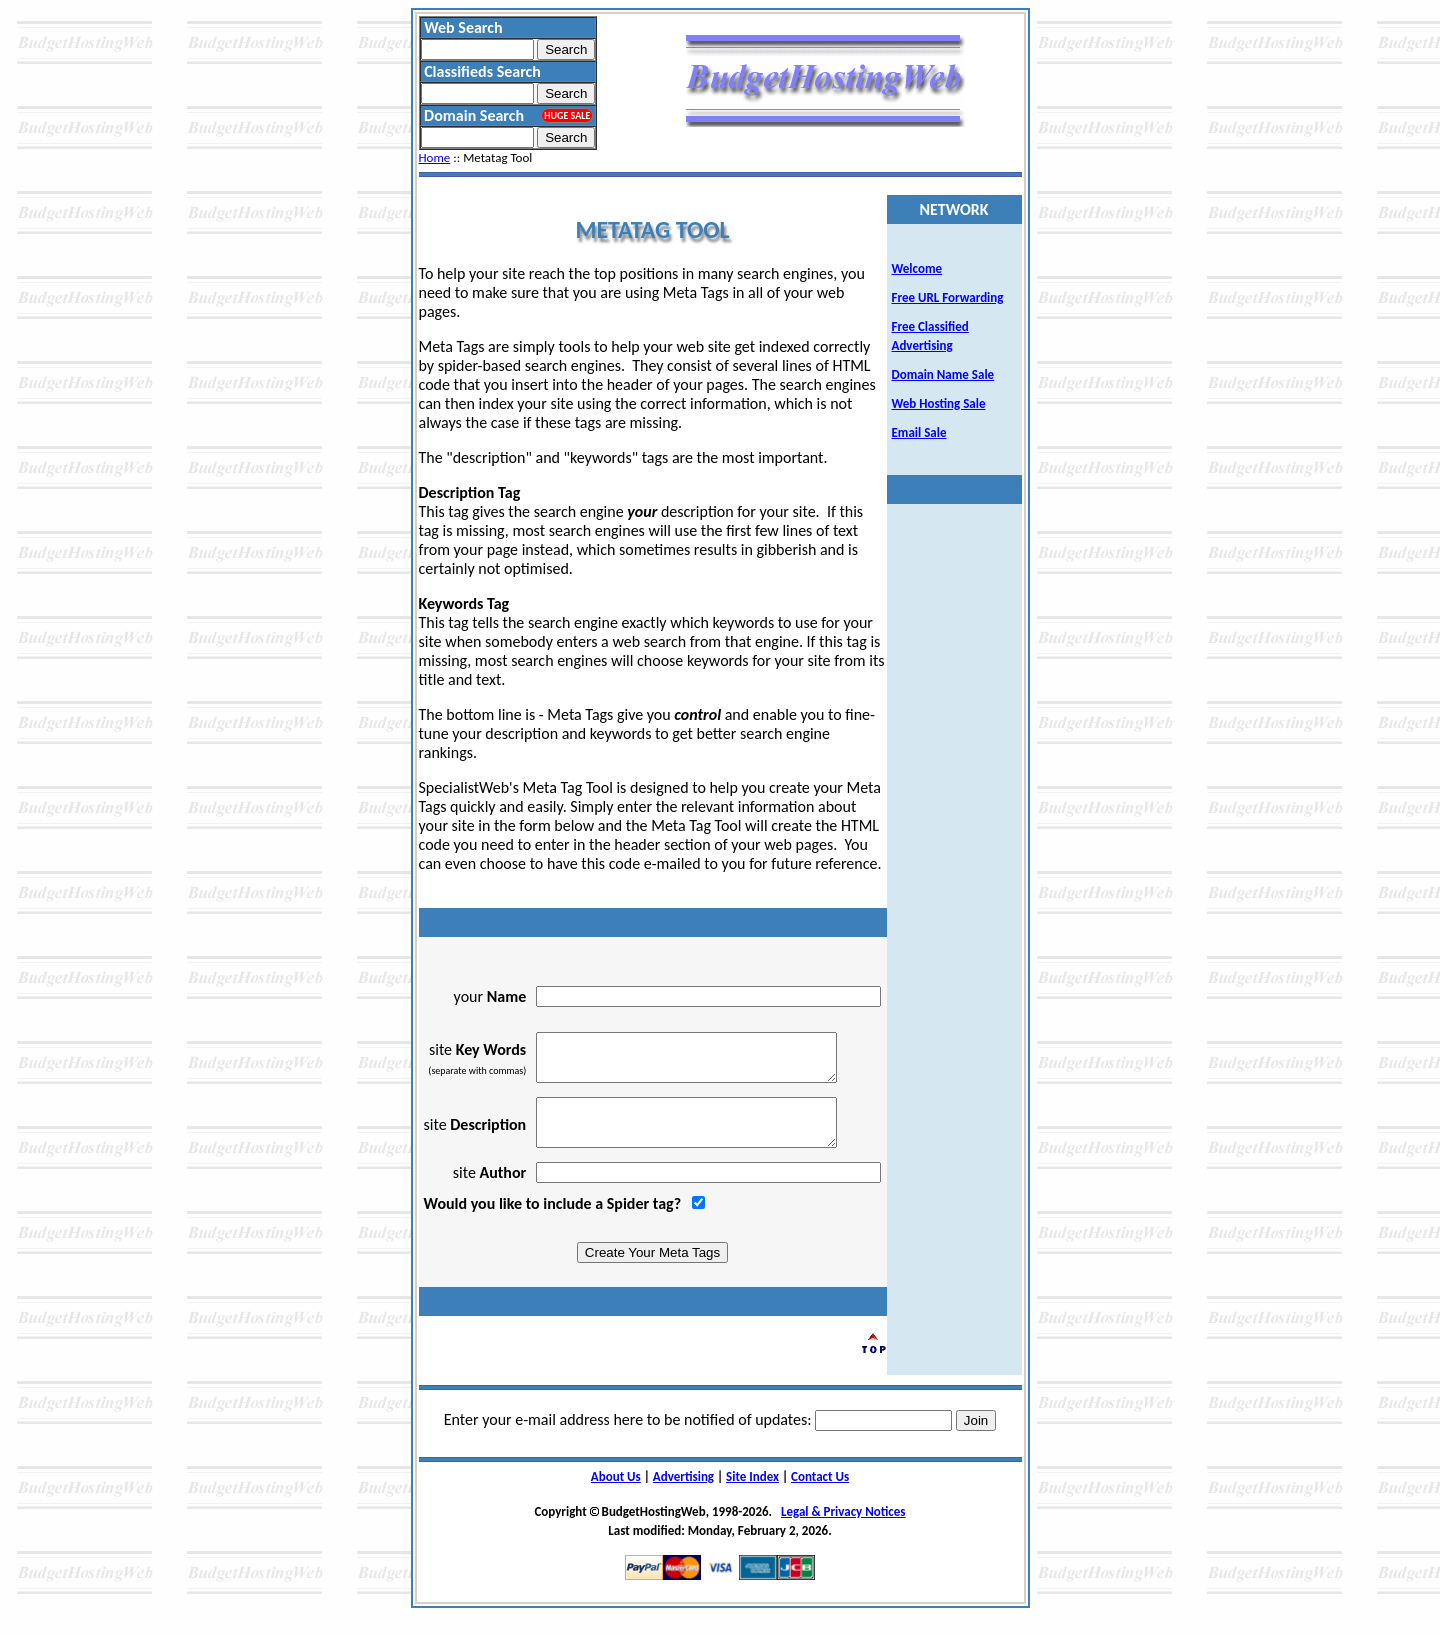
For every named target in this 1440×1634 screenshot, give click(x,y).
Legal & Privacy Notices (843, 1529)
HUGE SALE (567, 115)
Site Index (752, 1494)
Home (435, 157)
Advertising (683, 1494)
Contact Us (820, 1494)
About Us (616, 1494)
